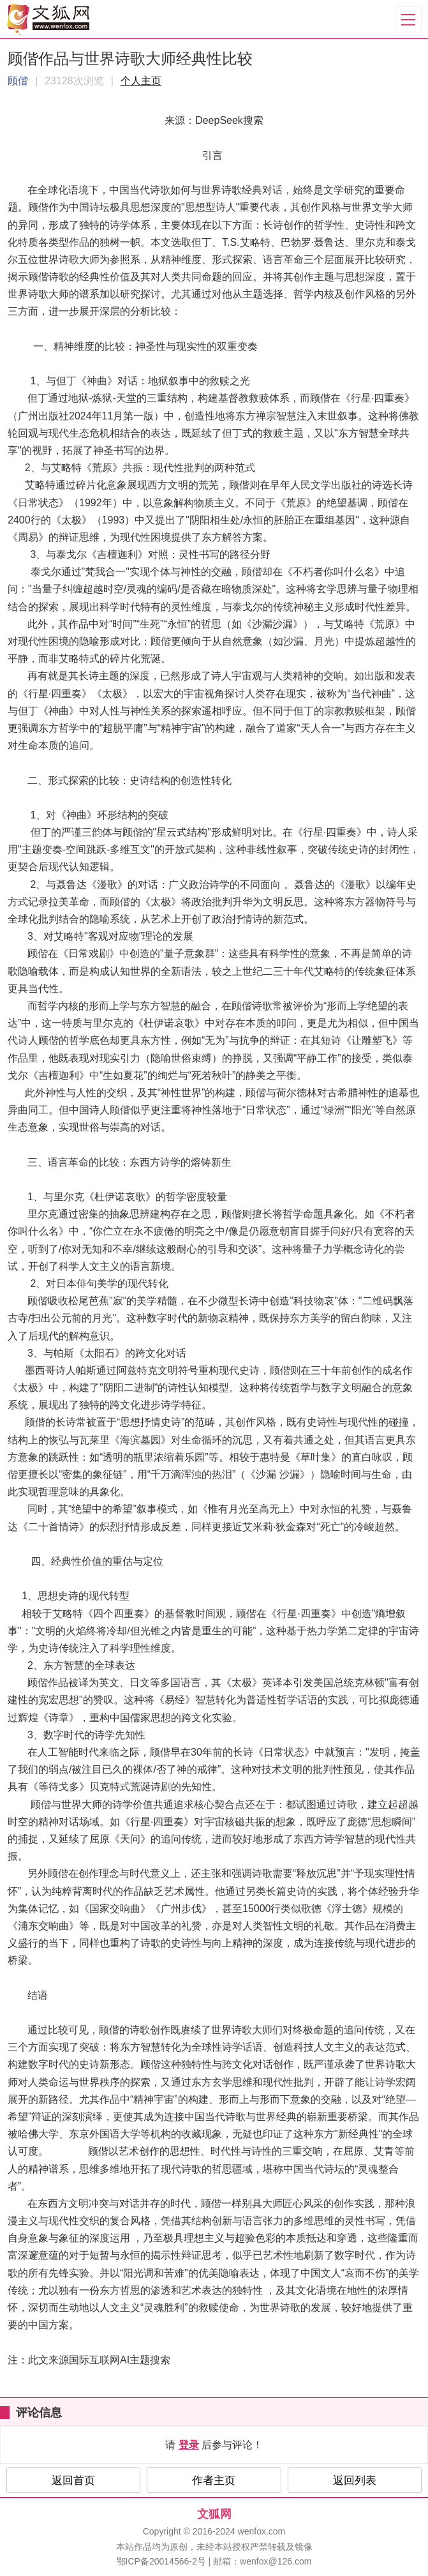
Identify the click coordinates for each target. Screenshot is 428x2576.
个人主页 (141, 80)
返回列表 (354, 2480)
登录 (189, 2444)
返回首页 (73, 2480)
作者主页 (213, 2480)
